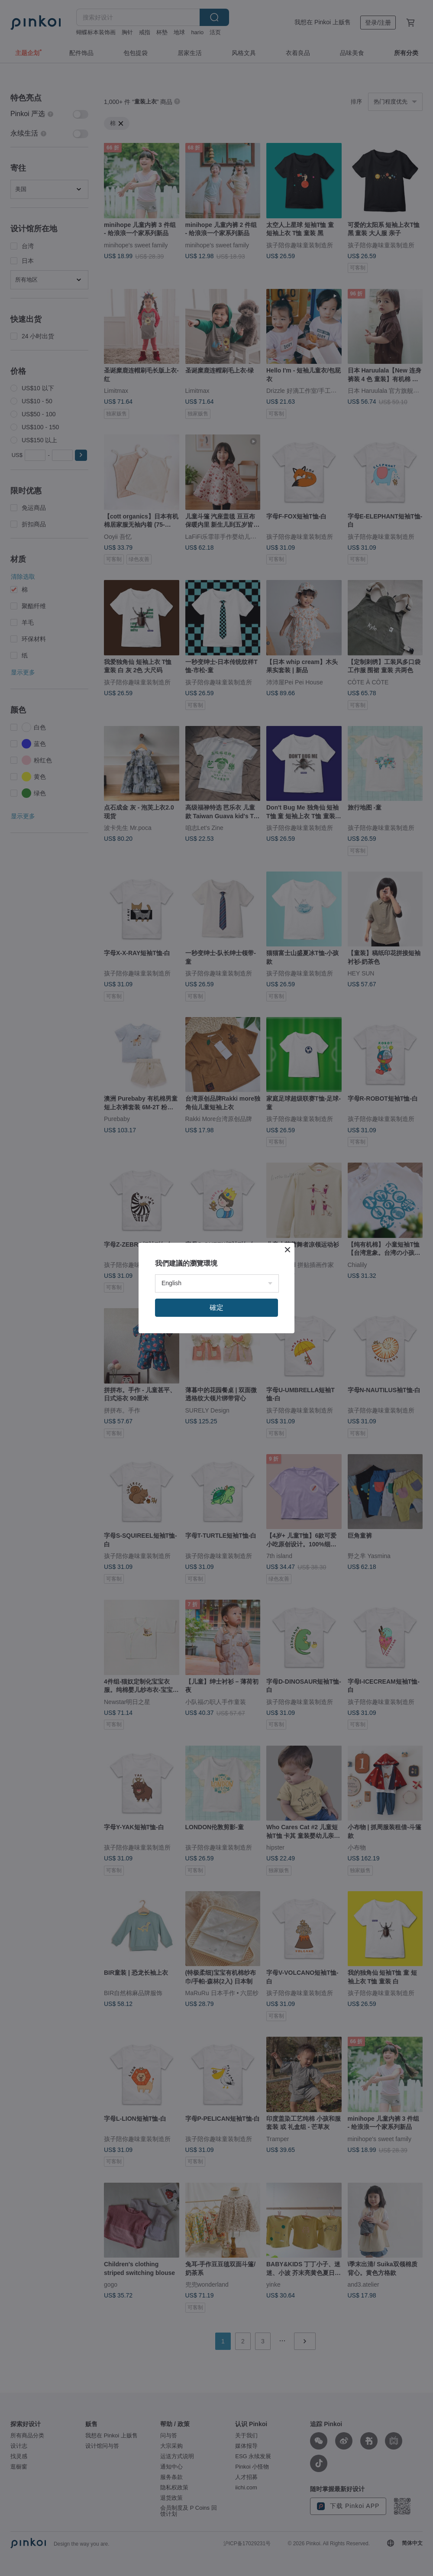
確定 (216, 1307)
